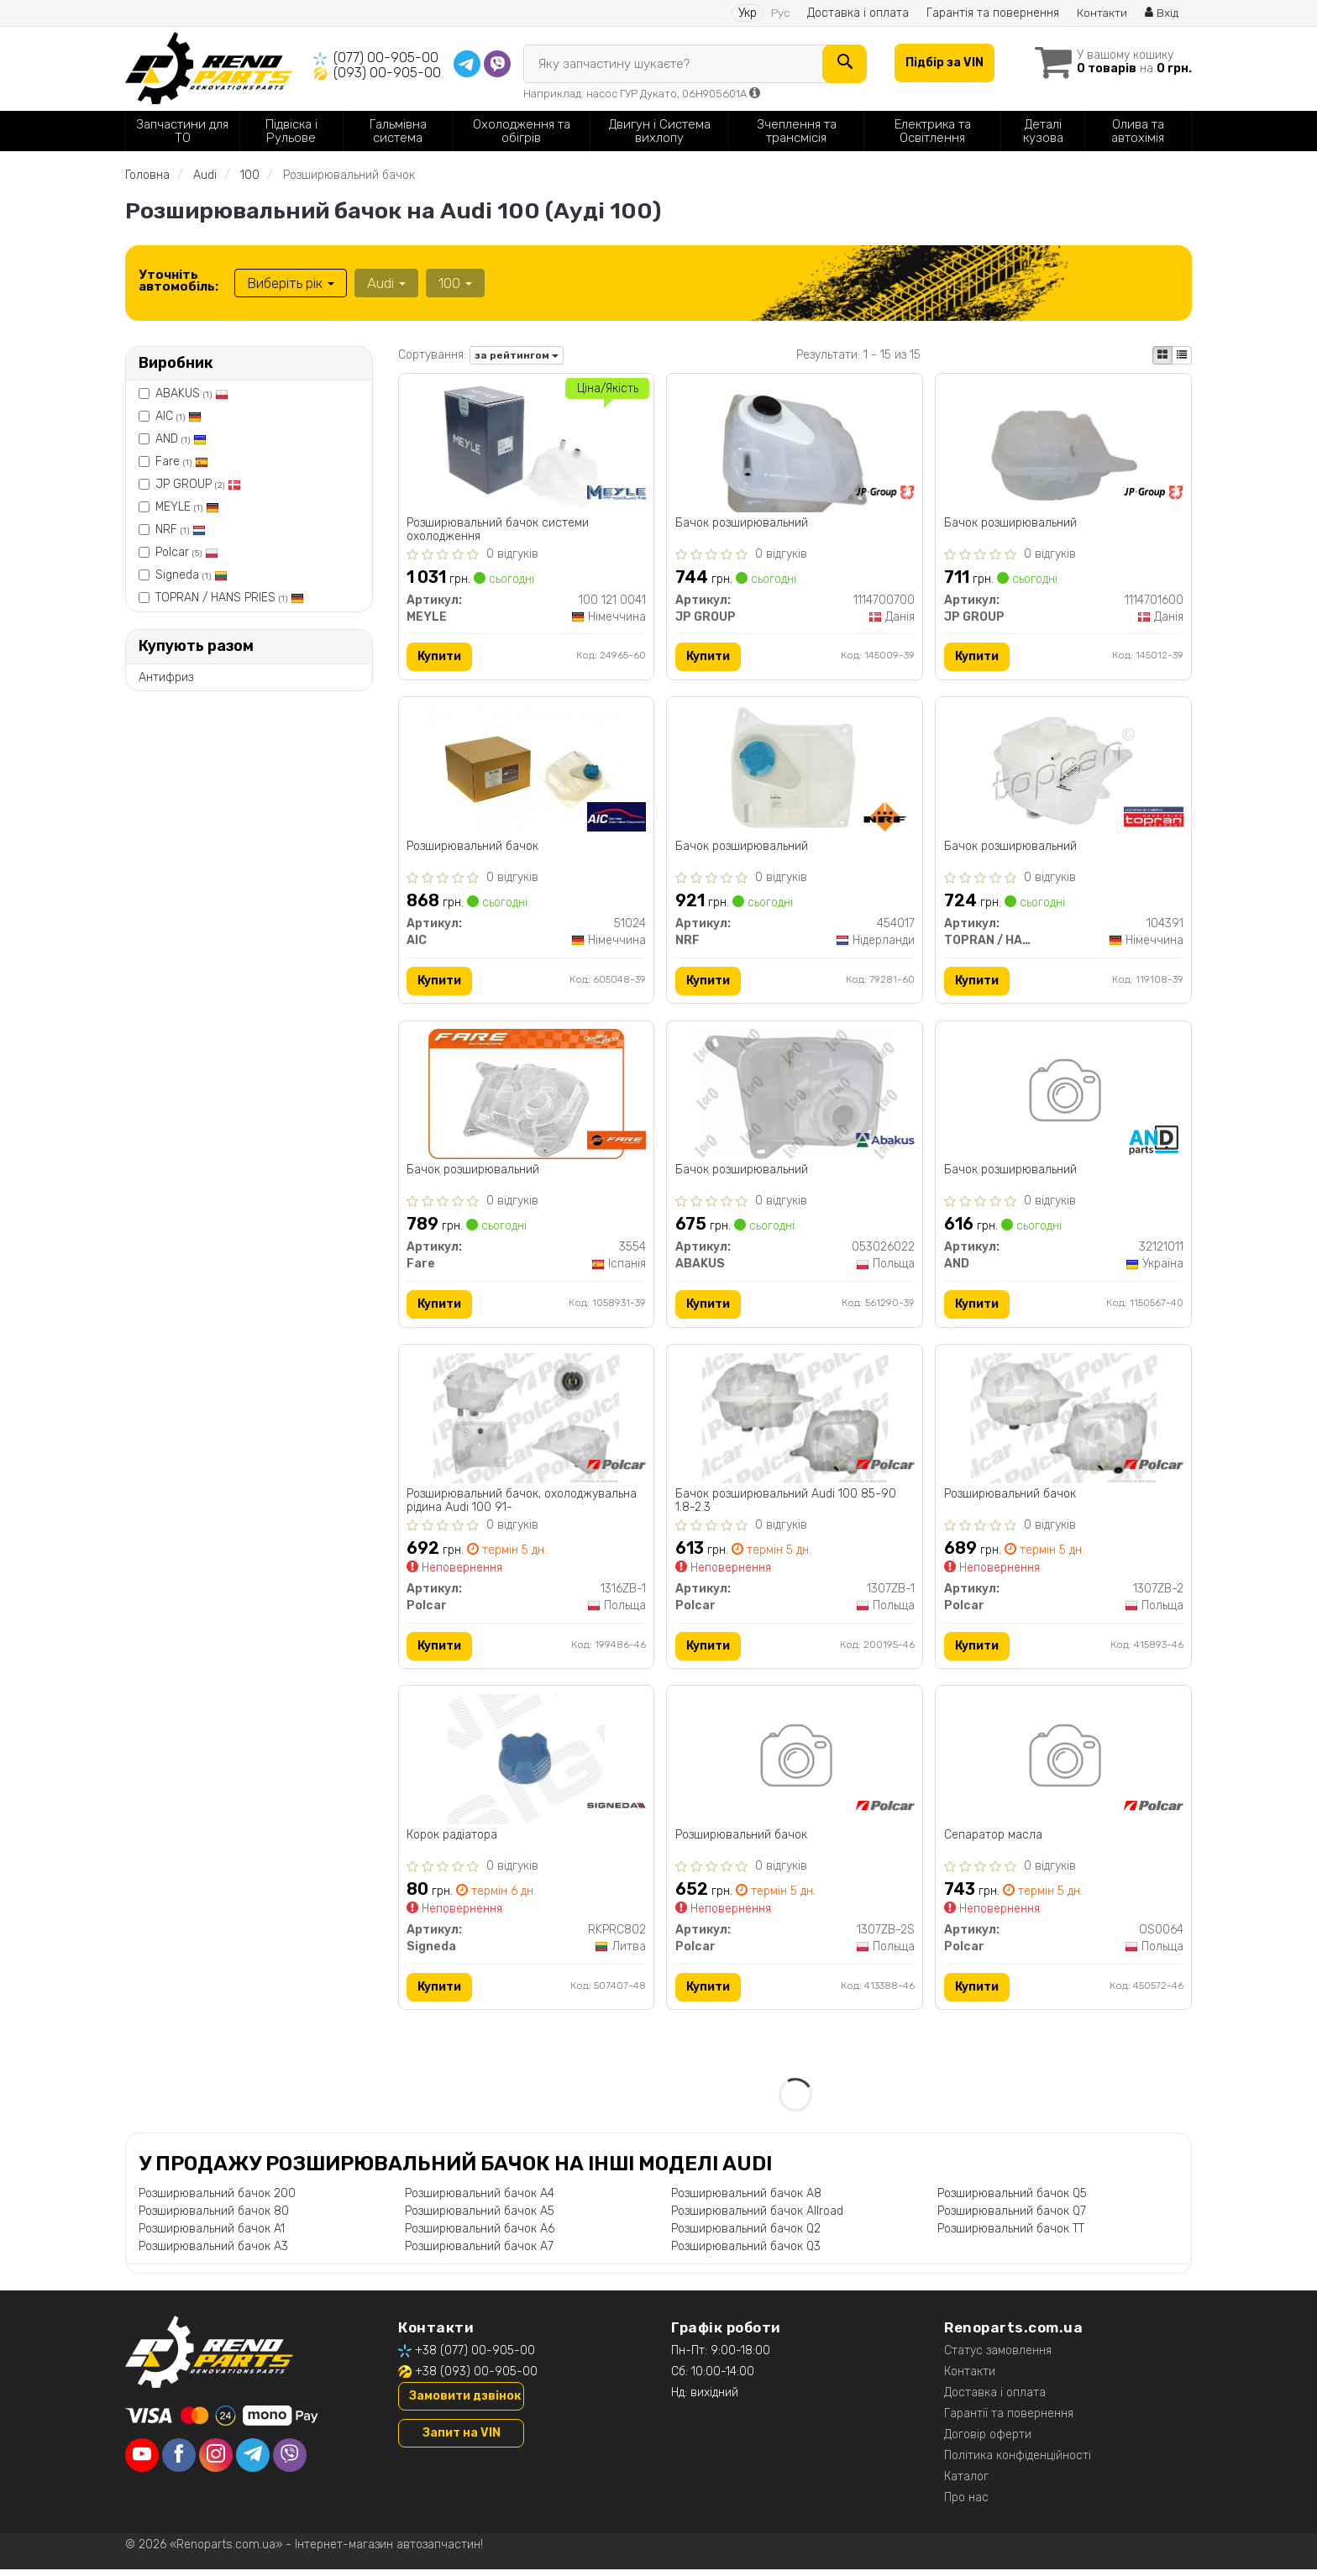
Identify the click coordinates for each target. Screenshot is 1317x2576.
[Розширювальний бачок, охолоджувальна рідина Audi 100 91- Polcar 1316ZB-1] (526, 1421)
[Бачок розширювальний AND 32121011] (1063, 1096)
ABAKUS (191, 393)
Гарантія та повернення (992, 13)
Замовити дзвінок (465, 2402)
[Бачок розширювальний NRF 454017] (794, 771)
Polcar (186, 552)
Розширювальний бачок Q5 (1012, 2200)
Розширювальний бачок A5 (479, 2218)
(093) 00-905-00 (387, 73)
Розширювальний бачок (473, 848)
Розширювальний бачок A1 (212, 2235)
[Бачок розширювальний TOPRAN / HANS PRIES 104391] (1063, 771)
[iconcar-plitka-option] (1162, 355)
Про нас (966, 2504)
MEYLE (187, 507)
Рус (780, 13)
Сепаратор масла (993, 1841)
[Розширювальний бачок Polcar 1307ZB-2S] (795, 1764)
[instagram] (216, 2462)
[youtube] (142, 2462)
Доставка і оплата (857, 13)
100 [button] (453, 283)
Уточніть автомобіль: (178, 280)
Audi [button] (385, 283)
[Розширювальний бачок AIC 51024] (525, 771)
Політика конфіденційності (1017, 2462)
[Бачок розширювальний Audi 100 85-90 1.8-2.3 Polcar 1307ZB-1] (795, 1421)
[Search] (843, 64)
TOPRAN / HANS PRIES (229, 597)
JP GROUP (198, 484)
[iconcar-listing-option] (1182, 355)
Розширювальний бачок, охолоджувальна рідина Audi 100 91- (522, 1505)
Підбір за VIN (943, 62)
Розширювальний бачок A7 (479, 2253)
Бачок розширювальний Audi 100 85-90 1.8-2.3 (785, 1505)
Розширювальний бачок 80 (214, 2218)
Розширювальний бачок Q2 (746, 2235)
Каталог (966, 2483)
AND (181, 439)
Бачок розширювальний (741, 523)
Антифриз (166, 677)
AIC (178, 416)
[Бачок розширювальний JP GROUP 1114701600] (1063, 446)
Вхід (1161, 13)
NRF (180, 529)
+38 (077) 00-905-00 (475, 2357)
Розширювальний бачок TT (1010, 2235)
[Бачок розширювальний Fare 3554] (525, 1096)
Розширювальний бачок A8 (746, 2200)
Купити (440, 657)
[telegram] (253, 2462)
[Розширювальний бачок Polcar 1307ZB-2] (1064, 1421)
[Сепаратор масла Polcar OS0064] (1063, 1764)
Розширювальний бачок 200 (217, 2200)
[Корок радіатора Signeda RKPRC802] (526, 1764)
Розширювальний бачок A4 (479, 2200)
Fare (181, 461)
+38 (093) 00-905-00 (476, 2378)
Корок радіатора (452, 1841)
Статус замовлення (998, 2357)
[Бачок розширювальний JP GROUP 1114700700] (794, 446)
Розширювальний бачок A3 (213, 2253)
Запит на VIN (461, 2439)
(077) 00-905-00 (385, 58)
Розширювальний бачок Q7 (1011, 2218)
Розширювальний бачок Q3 (746, 2253)
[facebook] (179, 2462)
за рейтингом (517, 355)
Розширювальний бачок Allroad (757, 2218)
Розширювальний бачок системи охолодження (498, 530)
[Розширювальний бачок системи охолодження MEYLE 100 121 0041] (525, 446)
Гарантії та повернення (1008, 2420)
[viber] (290, 2462)
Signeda (191, 575)
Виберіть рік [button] (290, 283)
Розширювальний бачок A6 (479, 2235)
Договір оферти (987, 2441)
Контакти (1101, 13)
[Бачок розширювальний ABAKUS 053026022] (795, 1096)
